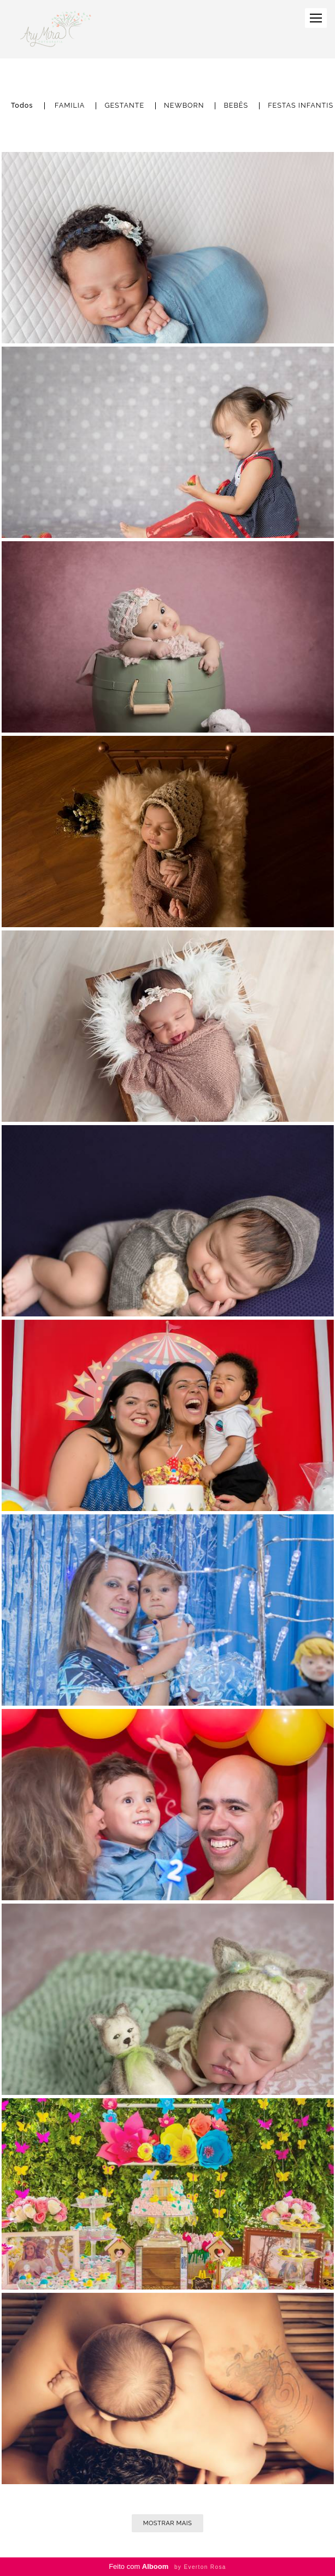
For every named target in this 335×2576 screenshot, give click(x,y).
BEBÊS (236, 105)
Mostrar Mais (167, 2523)
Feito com (167, 2566)
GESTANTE (124, 105)
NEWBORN (184, 105)
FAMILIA (70, 105)
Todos (22, 105)
